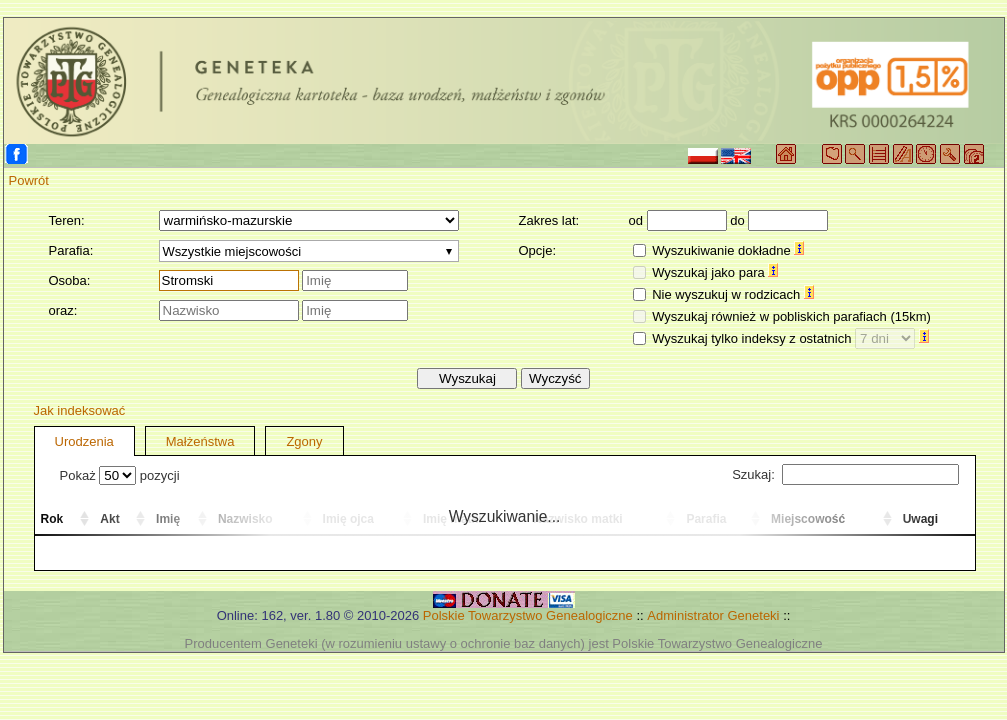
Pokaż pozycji (120, 475)
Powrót (29, 180)
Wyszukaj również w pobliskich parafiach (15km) (791, 316)
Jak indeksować (80, 410)
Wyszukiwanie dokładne (728, 250)
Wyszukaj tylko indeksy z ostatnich (790, 338)
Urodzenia (84, 441)
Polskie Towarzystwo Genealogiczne (528, 615)
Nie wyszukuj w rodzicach (733, 294)
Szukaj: (845, 474)
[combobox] (309, 251)
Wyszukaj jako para (715, 272)
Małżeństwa (200, 441)
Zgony (304, 441)
